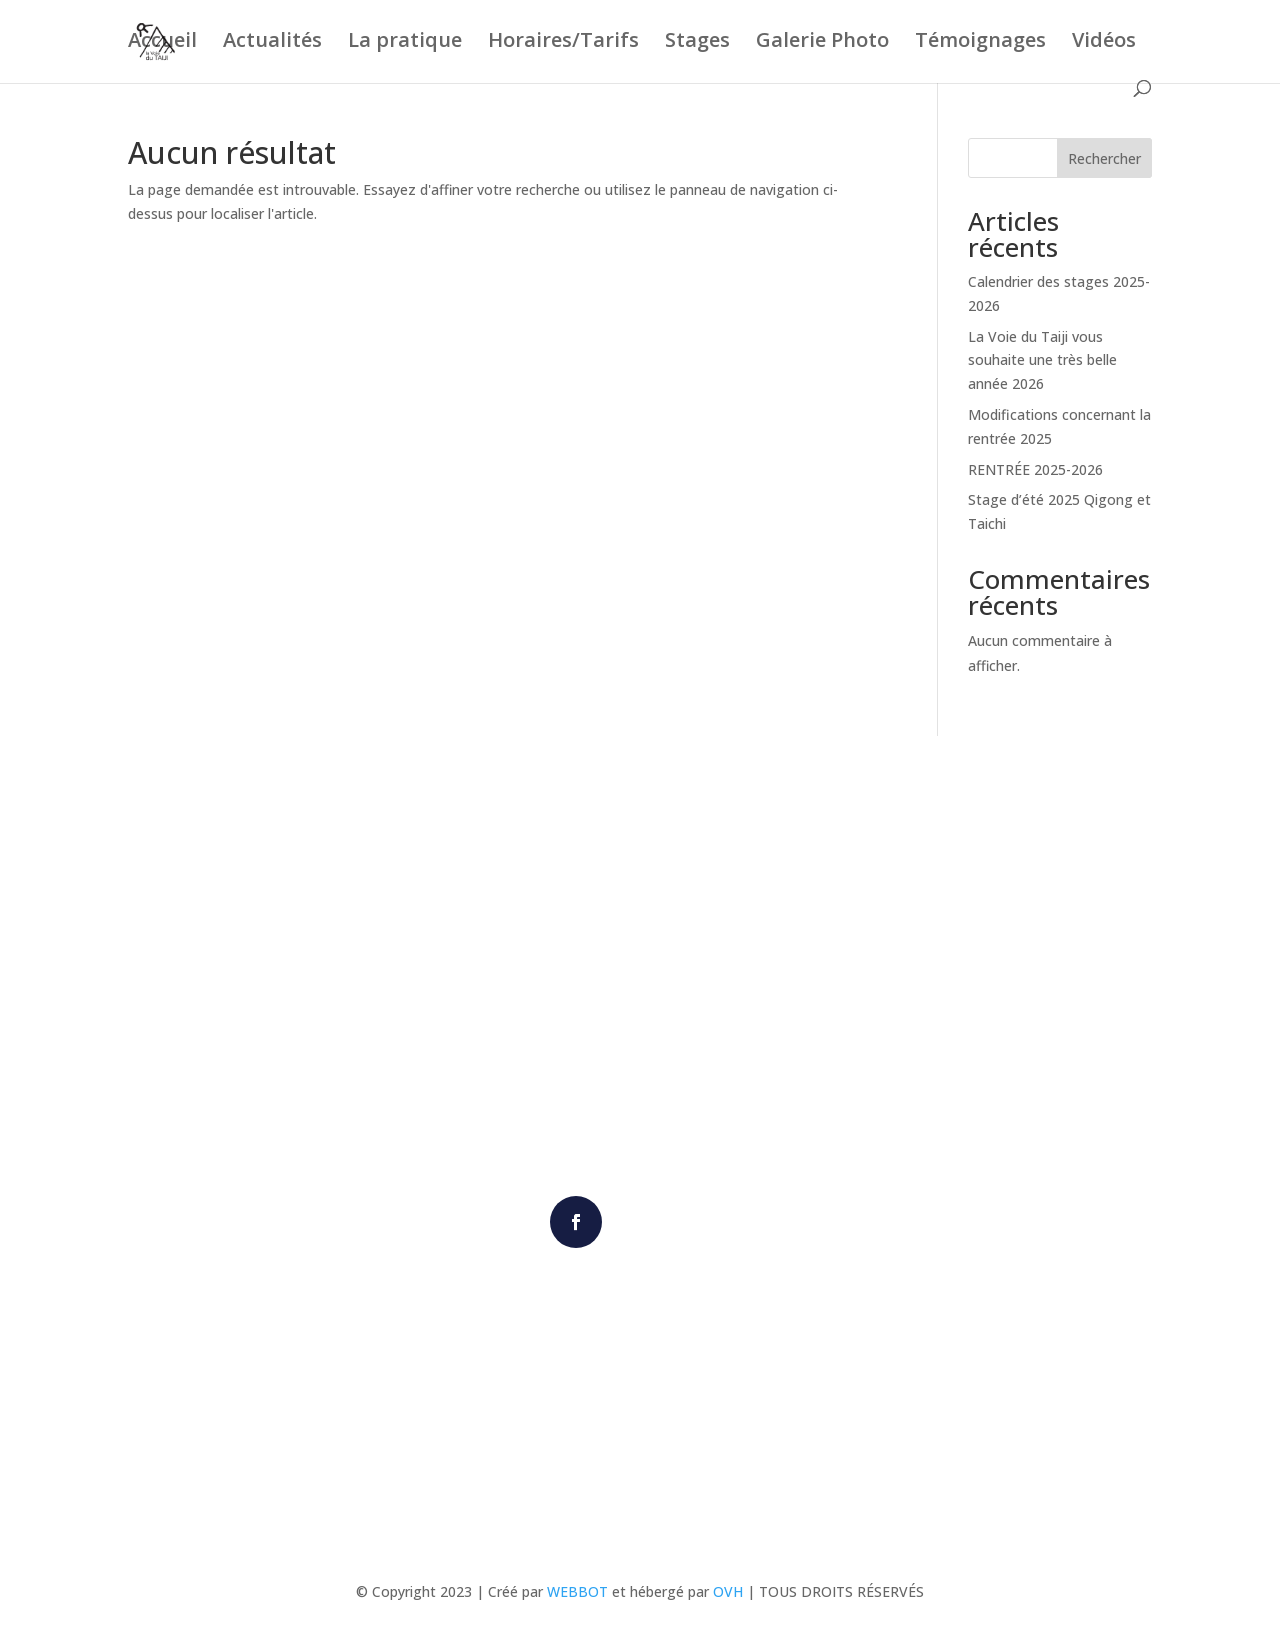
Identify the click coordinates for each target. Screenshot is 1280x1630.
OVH (728, 1591)
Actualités (272, 43)
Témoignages (980, 43)
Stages (697, 43)
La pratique (405, 43)
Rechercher (1104, 158)
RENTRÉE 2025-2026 (1035, 469)
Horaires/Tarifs (563, 43)
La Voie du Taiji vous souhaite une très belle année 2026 (1042, 360)
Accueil (162, 43)
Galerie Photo (822, 43)
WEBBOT (577, 1591)
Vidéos (1104, 43)
